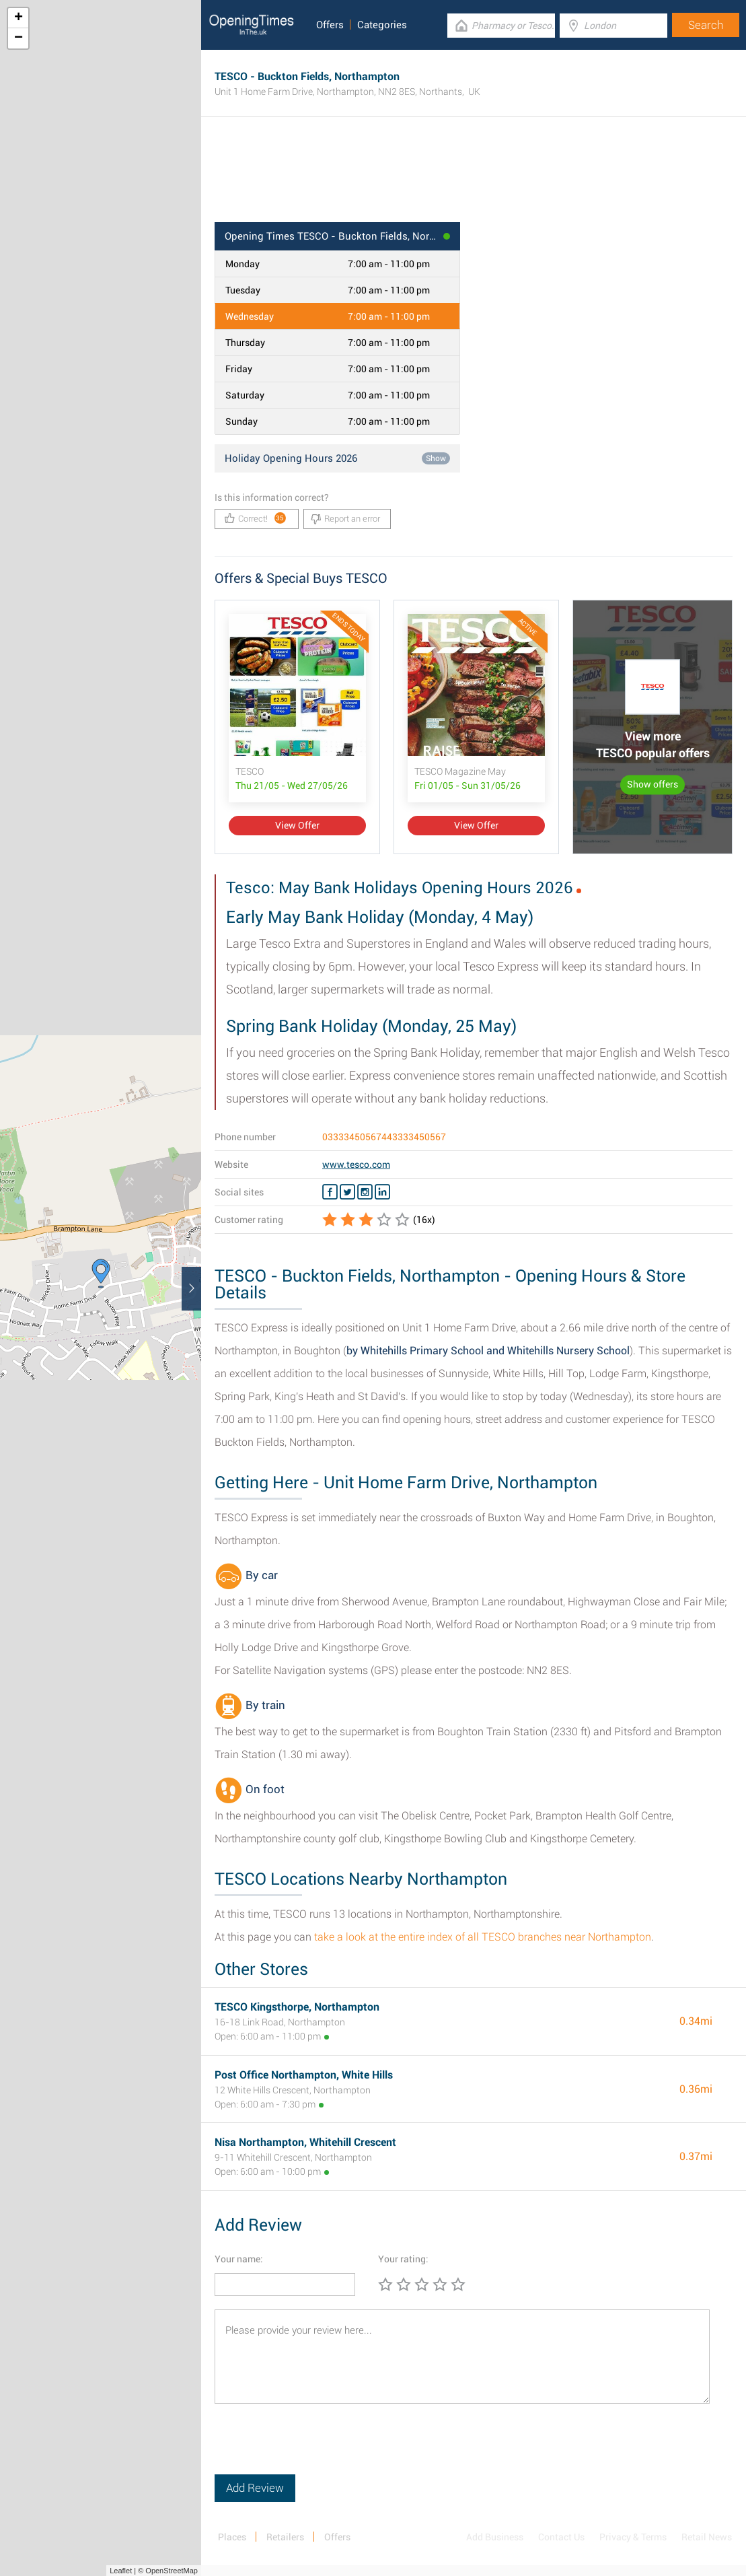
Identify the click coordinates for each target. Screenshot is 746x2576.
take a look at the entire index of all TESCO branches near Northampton (482, 1936)
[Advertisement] (474, 178)
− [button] (18, 38)
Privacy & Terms (633, 2537)
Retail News (706, 2537)
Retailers (285, 2537)
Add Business (494, 2537)
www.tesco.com (356, 1164)
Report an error (345, 519)
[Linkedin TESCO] (382, 1192)
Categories (382, 25)
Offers (330, 25)
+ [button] (18, 18)
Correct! (255, 518)
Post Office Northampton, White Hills (304, 2074)
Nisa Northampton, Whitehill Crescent (305, 2142)
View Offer (297, 825)
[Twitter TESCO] (347, 1192)
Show (436, 458)
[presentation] (317, 2448)
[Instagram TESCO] (365, 1192)
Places (232, 2537)
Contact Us (561, 2537)
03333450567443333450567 (384, 1137)
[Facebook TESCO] (330, 1192)
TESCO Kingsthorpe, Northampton (297, 2006)
